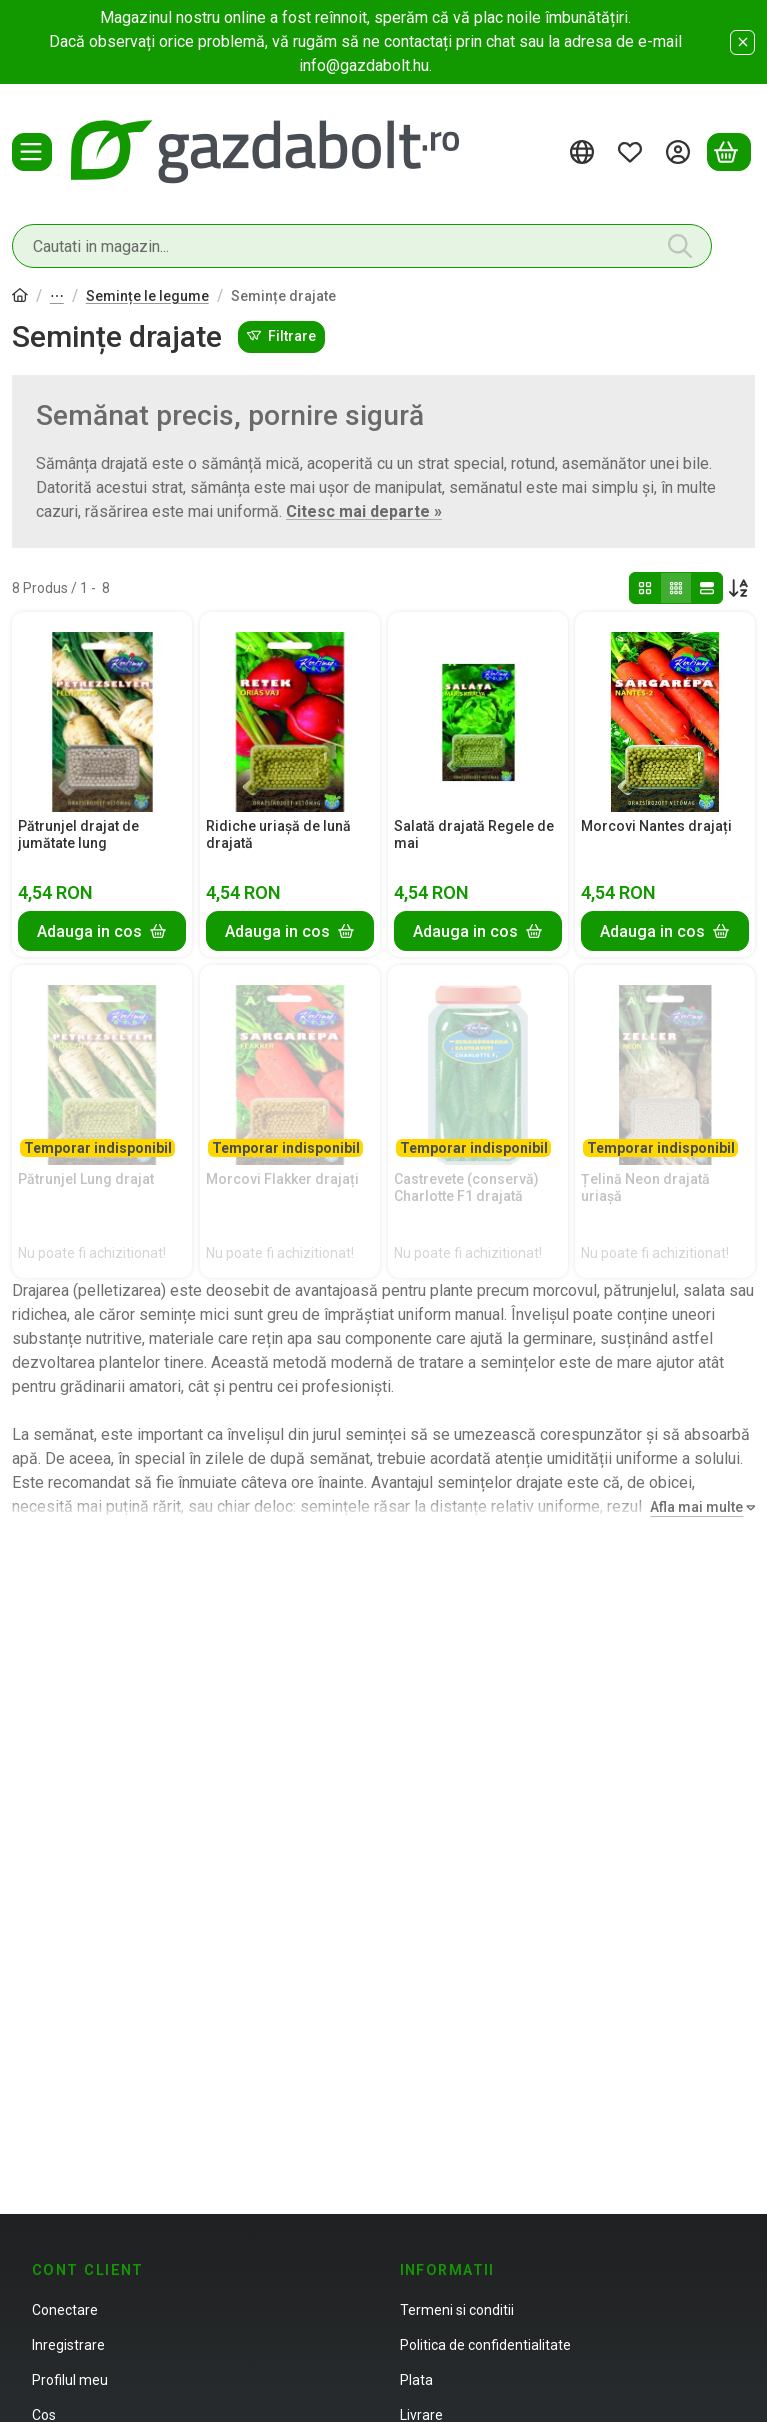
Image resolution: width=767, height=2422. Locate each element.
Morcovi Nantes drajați (656, 826)
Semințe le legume (147, 296)
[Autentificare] (681, 152)
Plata (416, 2380)
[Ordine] (739, 588)
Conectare (65, 2310)
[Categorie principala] (20, 297)
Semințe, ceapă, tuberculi (57, 297)
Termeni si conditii (457, 2310)
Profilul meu (70, 2380)
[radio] (645, 588)
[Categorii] (32, 152)
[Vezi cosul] (729, 152)
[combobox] (362, 246)
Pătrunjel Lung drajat (86, 1179)
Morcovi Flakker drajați (282, 1179)
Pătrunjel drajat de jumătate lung (78, 834)
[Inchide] (742, 42)
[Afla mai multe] (698, 1507)
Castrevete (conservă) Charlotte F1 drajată (466, 1187)
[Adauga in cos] (102, 931)
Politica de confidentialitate (485, 2345)
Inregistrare (68, 2345)
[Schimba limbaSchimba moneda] (585, 152)
